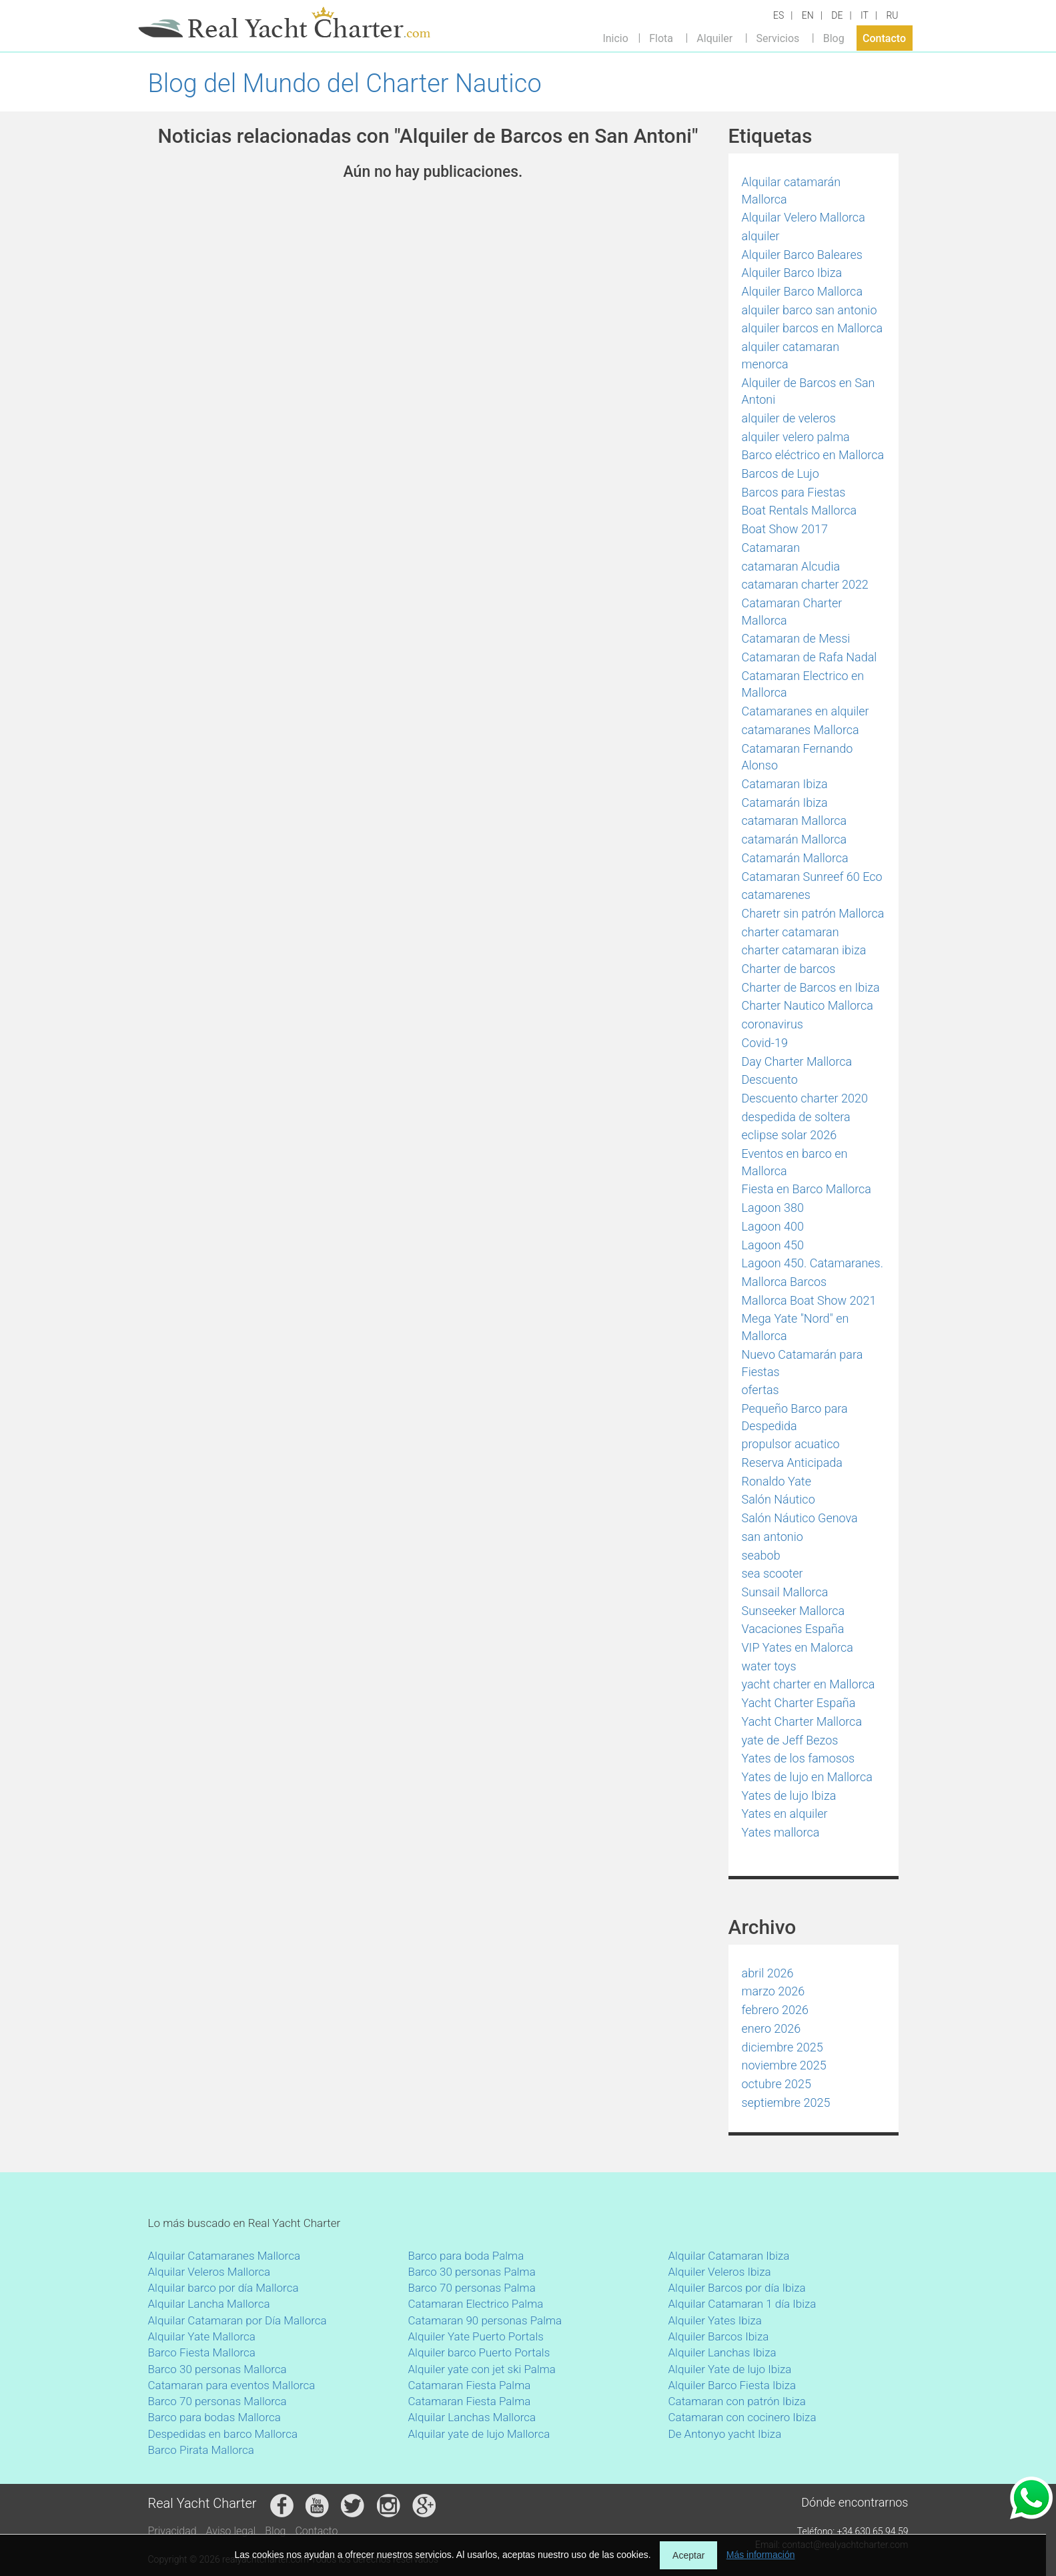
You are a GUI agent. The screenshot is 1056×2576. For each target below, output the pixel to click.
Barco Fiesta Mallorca (201, 2352)
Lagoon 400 (773, 1226)
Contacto (884, 37)
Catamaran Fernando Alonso (797, 757)
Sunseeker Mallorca (793, 1611)
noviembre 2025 (784, 2065)
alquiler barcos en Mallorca (812, 328)
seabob (761, 1555)
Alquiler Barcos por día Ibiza (737, 2287)
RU (892, 15)
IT (865, 15)
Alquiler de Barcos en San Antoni (808, 391)
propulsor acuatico (791, 1444)
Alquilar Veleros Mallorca (209, 2271)
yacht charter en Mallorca (808, 1684)
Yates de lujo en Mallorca (807, 1777)
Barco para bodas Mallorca (214, 2417)
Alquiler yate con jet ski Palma (482, 2369)
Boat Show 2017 (785, 529)
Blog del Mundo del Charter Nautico (345, 83)
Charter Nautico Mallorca (807, 1005)
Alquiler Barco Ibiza (792, 273)
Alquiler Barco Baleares (802, 255)
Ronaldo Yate (776, 1481)
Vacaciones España (793, 1629)
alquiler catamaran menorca (791, 355)
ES (778, 15)
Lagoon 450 (773, 1245)
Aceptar (688, 2555)
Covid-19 (765, 1043)
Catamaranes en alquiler (805, 711)
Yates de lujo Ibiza (789, 1796)
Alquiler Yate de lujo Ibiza (730, 2369)
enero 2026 (771, 2028)
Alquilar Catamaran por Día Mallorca (237, 2320)
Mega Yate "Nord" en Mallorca (795, 1327)
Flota (661, 37)
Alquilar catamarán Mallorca (791, 190)
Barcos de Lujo (780, 473)
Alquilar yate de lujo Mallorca (479, 2434)
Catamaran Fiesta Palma (469, 2385)
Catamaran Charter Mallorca (792, 611)
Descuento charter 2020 (805, 1098)
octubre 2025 (777, 2084)
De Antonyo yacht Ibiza (725, 2434)
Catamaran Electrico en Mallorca (803, 684)
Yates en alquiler (785, 1814)
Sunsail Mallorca (785, 1592)
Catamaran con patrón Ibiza (737, 2401)
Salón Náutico (778, 1499)
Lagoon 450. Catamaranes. (813, 1263)
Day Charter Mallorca (797, 1061)
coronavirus (773, 1024)
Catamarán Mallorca (795, 858)
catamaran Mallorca (794, 821)
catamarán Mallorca (794, 839)
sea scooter (772, 1573)
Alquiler (714, 37)
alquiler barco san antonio (809, 310)
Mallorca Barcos (784, 1282)
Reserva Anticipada (792, 1463)
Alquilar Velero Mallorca (803, 217)
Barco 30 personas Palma (472, 2271)
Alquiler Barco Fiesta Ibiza (732, 2385)
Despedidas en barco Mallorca (223, 2434)
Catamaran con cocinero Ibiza (742, 2417)
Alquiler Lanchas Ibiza (722, 2352)
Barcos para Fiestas (794, 492)
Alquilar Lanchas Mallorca (472, 2417)
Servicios (778, 37)
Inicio (615, 37)
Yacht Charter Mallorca (802, 1721)
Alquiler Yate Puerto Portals (476, 2336)
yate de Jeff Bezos (790, 1740)
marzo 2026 (773, 1991)
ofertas (760, 1390)
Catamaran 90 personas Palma (485, 2320)
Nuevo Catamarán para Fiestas (802, 1363)
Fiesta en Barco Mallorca (807, 1189)
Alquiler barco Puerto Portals (479, 2352)
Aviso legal (231, 2531)
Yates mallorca (781, 1832)
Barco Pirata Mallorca (201, 2450)
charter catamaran (790, 932)
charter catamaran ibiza (804, 950)
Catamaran (771, 548)
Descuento (770, 1079)
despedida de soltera (796, 1117)
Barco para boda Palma (466, 2255)
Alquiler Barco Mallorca (802, 291)
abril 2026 (768, 1973)
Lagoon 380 (773, 1208)
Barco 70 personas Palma (472, 2287)
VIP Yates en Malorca (797, 1647)
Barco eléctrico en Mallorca (813, 455)
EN (808, 15)
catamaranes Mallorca (800, 730)
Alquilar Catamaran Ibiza (729, 2255)
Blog (834, 37)
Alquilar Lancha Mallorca (209, 2303)
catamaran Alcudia (791, 566)
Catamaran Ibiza (785, 784)
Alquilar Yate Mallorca (201, 2336)
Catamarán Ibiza (785, 802)
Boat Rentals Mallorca (799, 510)
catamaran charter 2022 (805, 584)
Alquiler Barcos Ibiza (718, 2336)
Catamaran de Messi (796, 638)
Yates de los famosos (798, 1758)
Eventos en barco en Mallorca (795, 1162)
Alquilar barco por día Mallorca (223, 2287)
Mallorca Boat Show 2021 (809, 1300)
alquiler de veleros (789, 418)
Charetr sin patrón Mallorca (813, 913)
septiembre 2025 (786, 2103)
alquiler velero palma (796, 437)
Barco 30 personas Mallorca (217, 2369)
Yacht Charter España (799, 1703)
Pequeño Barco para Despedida (795, 1417)
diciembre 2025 (782, 2047)
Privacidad (172, 2531)
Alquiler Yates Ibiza (715, 2320)
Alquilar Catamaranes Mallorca (224, 2255)
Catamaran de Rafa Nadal (809, 657)
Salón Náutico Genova (800, 1518)
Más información (760, 2554)
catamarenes (776, 895)
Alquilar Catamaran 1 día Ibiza (742, 2303)
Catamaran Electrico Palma (476, 2303)
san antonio (772, 1537)
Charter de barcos (789, 969)
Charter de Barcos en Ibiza (811, 987)
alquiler (761, 236)
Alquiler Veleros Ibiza (719, 2271)
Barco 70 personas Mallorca (217, 2401)
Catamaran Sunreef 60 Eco (812, 877)
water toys (769, 1666)
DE (837, 15)
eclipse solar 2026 (789, 1135)
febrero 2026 (775, 2010)
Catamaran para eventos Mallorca (232, 2385)
